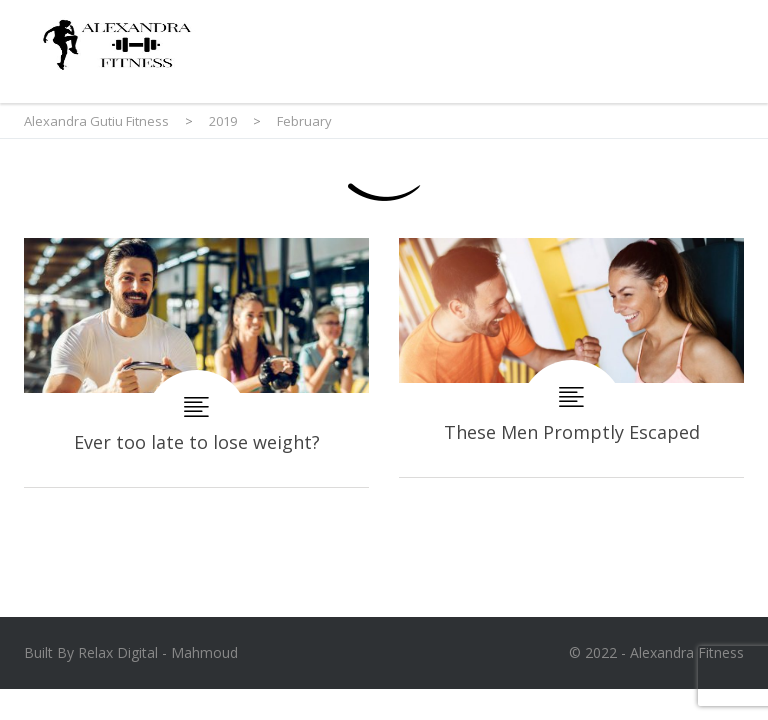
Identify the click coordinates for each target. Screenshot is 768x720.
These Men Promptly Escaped (571, 357)
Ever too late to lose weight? (196, 362)
